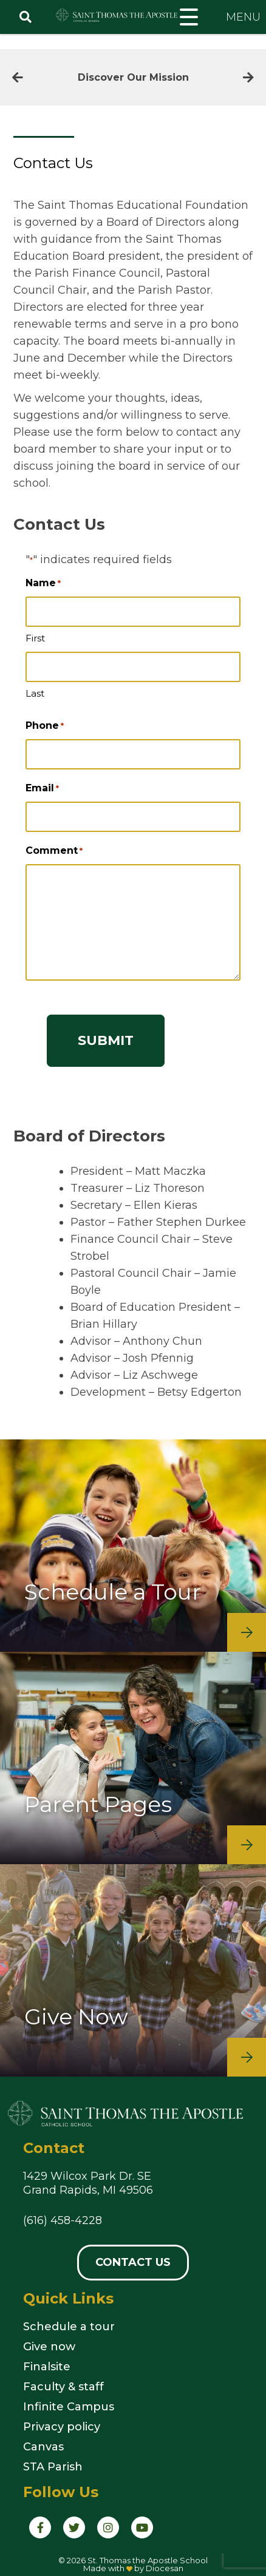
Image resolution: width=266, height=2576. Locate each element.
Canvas (43, 2446)
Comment (54, 850)
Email (42, 788)
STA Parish (53, 2466)
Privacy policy (61, 2426)
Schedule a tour (69, 2326)
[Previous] (18, 78)
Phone (45, 725)
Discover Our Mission (133, 77)
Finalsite (46, 2366)
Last (35, 693)
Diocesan (164, 2568)
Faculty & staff (63, 2386)
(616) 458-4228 (62, 2220)
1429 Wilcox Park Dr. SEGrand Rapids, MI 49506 (88, 2183)
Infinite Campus (68, 2406)
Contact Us (133, 2262)
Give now (49, 2346)
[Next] (248, 78)
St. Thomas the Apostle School (147, 2560)
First (35, 638)
